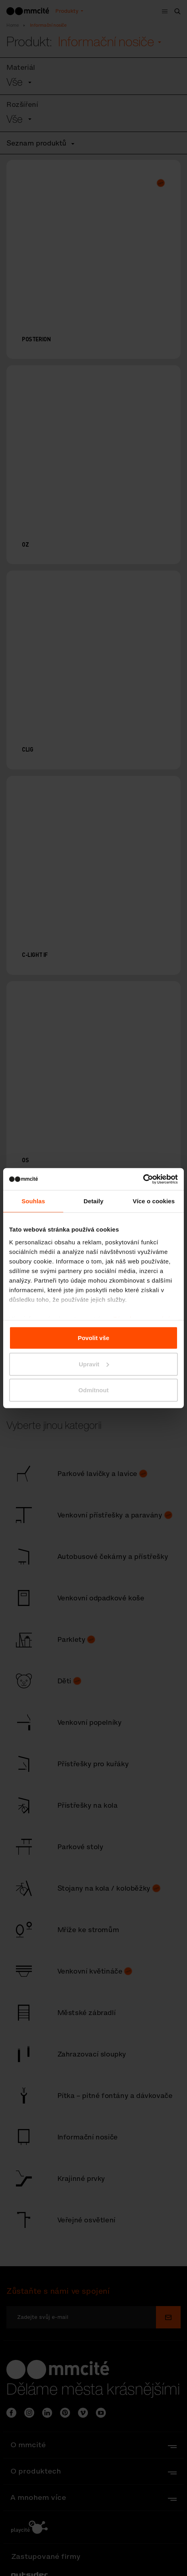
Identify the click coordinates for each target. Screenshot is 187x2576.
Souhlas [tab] (33, 1201)
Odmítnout (93, 1390)
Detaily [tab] (93, 1201)
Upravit (94, 1363)
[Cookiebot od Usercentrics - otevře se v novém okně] (143, 1179)
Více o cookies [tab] (154, 1201)
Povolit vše (93, 1337)
